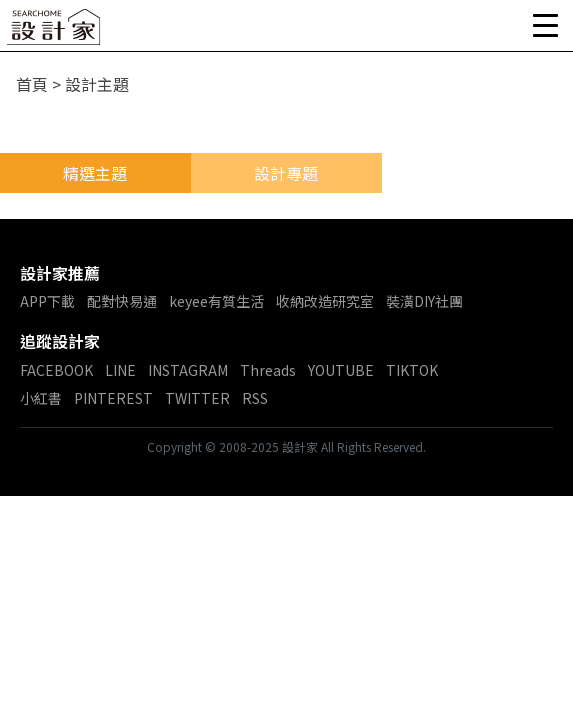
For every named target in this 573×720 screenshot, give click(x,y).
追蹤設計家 (60, 341)
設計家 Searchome (55, 32)
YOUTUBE (341, 370)
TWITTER (197, 398)
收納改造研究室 (325, 301)
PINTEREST (113, 398)
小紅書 (41, 398)
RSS (255, 398)
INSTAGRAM (188, 370)
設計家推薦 (60, 273)
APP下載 (47, 301)
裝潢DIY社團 (424, 301)
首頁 (32, 84)
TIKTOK (412, 370)
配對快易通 (122, 301)
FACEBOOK (56, 370)
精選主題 (95, 173)
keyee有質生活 (216, 301)
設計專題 (286, 173)
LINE (120, 370)
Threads (268, 370)
